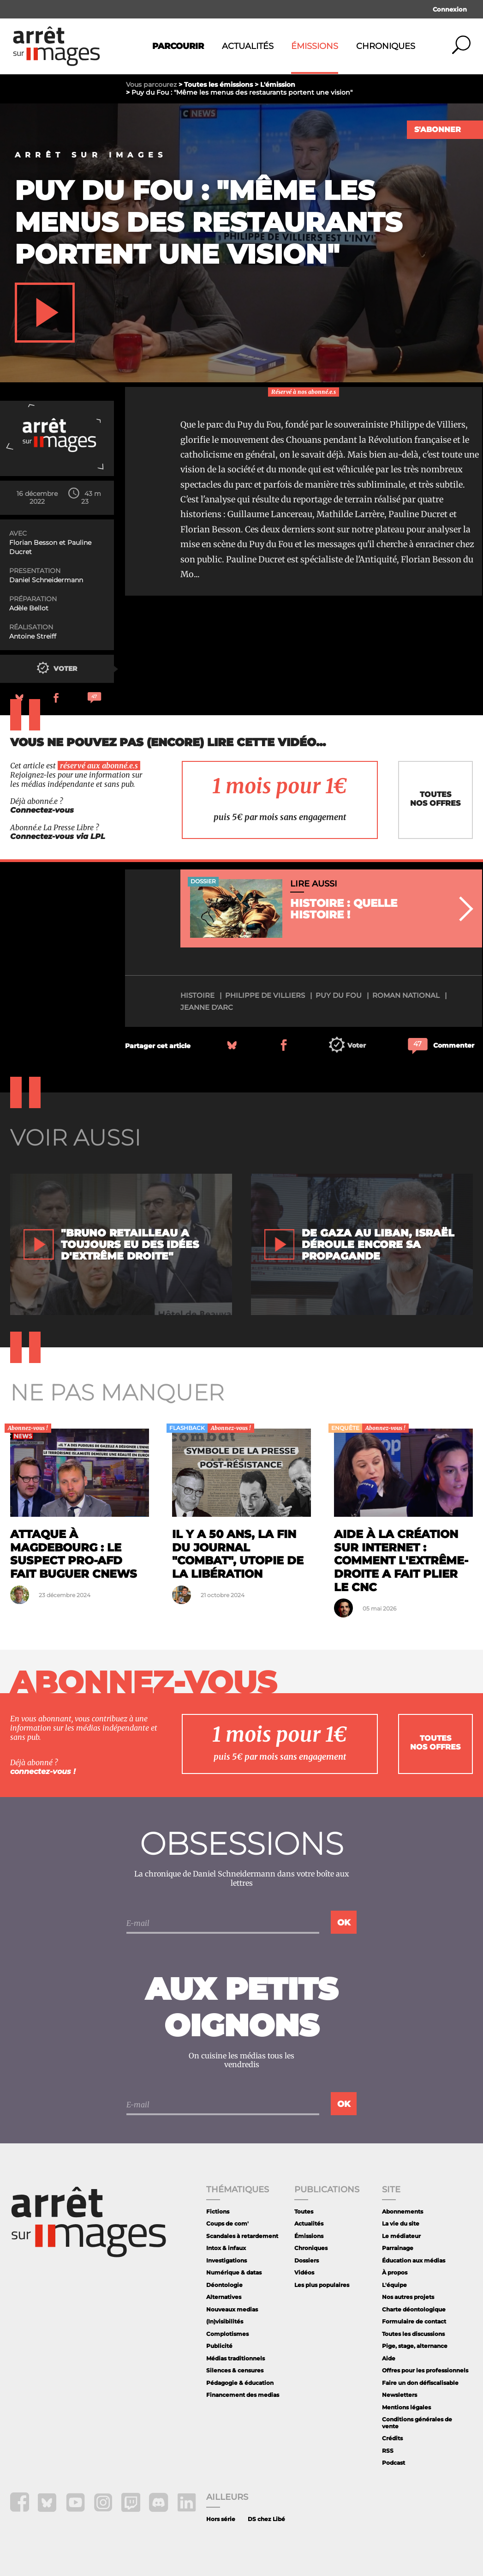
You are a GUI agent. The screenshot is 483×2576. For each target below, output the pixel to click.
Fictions (217, 2211)
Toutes (303, 2211)
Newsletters (399, 2394)
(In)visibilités (224, 2321)
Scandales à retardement (242, 2235)
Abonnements (402, 2211)
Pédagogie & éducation (240, 2382)
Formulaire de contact (414, 2321)
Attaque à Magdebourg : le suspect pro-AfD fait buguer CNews (73, 1554)
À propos (394, 2272)
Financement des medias (242, 2394)
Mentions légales (406, 2407)
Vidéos (304, 2272)
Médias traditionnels (235, 2358)
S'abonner (437, 129)
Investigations (226, 2260)
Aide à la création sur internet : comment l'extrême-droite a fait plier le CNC (401, 1560)
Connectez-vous (42, 810)
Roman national (406, 995)
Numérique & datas (234, 2272)
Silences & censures (234, 2370)
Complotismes (227, 2333)
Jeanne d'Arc (206, 1007)
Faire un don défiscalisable (420, 2382)
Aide (388, 2358)
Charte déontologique (414, 2309)
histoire (197, 995)
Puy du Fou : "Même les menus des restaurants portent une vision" (208, 222)
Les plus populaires (321, 2284)
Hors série (220, 2519)
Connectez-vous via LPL (57, 836)
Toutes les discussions (413, 2333)
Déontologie (224, 2284)
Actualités (248, 46)
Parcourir (178, 46)
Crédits (392, 2438)
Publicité (219, 2345)
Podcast (393, 2462)
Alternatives (223, 2296)
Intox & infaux (226, 2247)
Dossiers (306, 2260)
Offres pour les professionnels (425, 2370)
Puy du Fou (339, 995)
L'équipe (394, 2284)
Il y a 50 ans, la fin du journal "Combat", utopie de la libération (238, 1554)
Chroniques (385, 46)
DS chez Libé (266, 2519)
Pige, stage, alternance (414, 2345)
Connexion (450, 9)
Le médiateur (401, 2235)
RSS (388, 2450)
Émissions (314, 46)
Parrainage (397, 2247)
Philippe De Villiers (265, 995)
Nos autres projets (408, 2296)
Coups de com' (227, 2223)
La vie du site (400, 2223)
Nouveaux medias (232, 2309)
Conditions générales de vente (417, 2422)
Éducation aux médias (413, 2260)
